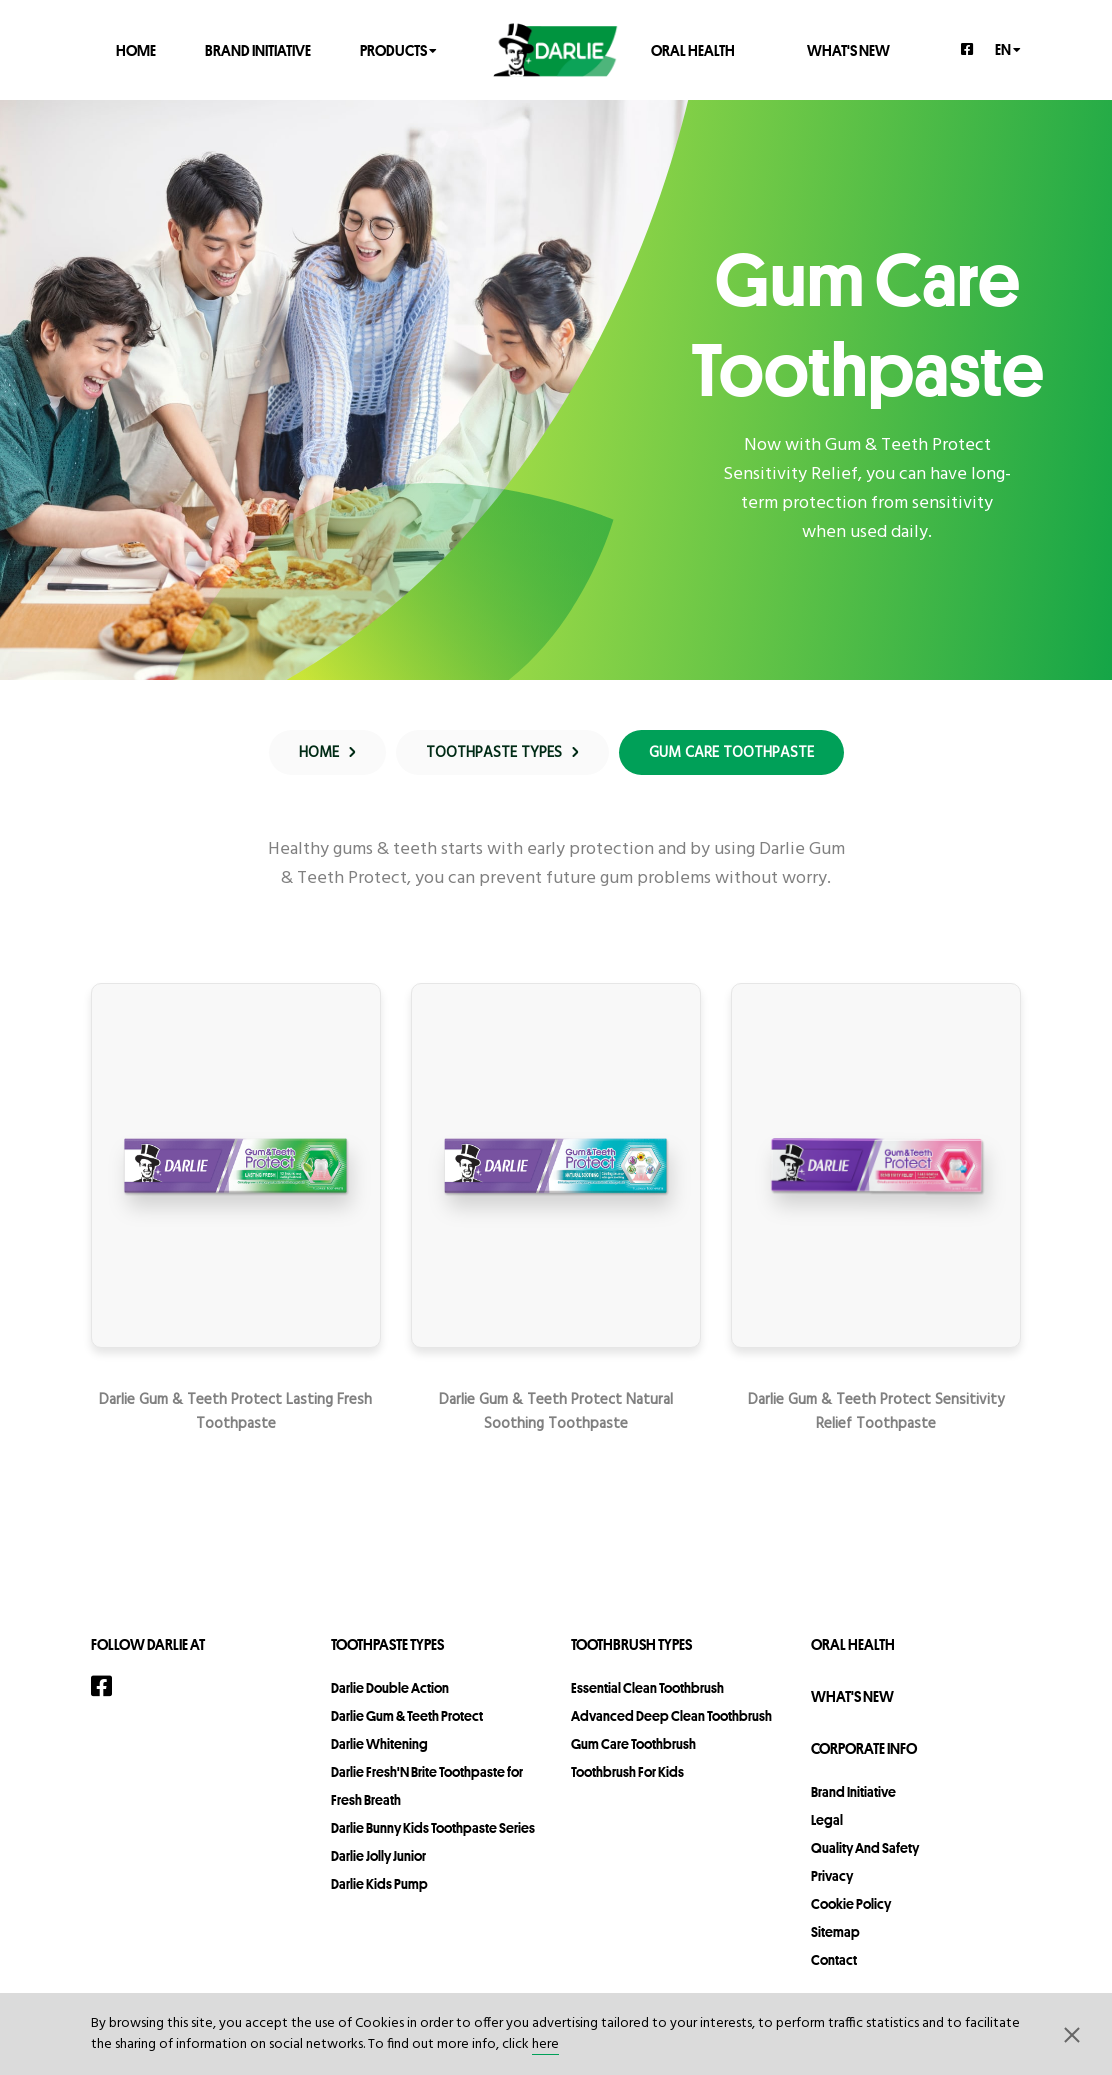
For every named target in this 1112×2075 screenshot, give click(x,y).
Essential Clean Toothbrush (647, 1688)
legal (827, 1820)
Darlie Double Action (390, 1688)
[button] (1072, 2034)
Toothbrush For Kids (627, 1772)
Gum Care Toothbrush (633, 1744)
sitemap (835, 1932)
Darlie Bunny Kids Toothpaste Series (433, 1828)
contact (834, 1960)
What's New (848, 49)
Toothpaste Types (387, 1644)
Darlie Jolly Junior (378, 1856)
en (1008, 48)
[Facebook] (968, 49)
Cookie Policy (851, 1904)
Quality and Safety (865, 1848)
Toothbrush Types (631, 1644)
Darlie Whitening (379, 1744)
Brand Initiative (258, 49)
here (545, 2044)
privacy (832, 1876)
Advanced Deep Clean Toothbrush (671, 1716)
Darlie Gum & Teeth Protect (407, 1716)
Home (136, 49)
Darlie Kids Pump (379, 1884)
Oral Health (693, 49)
